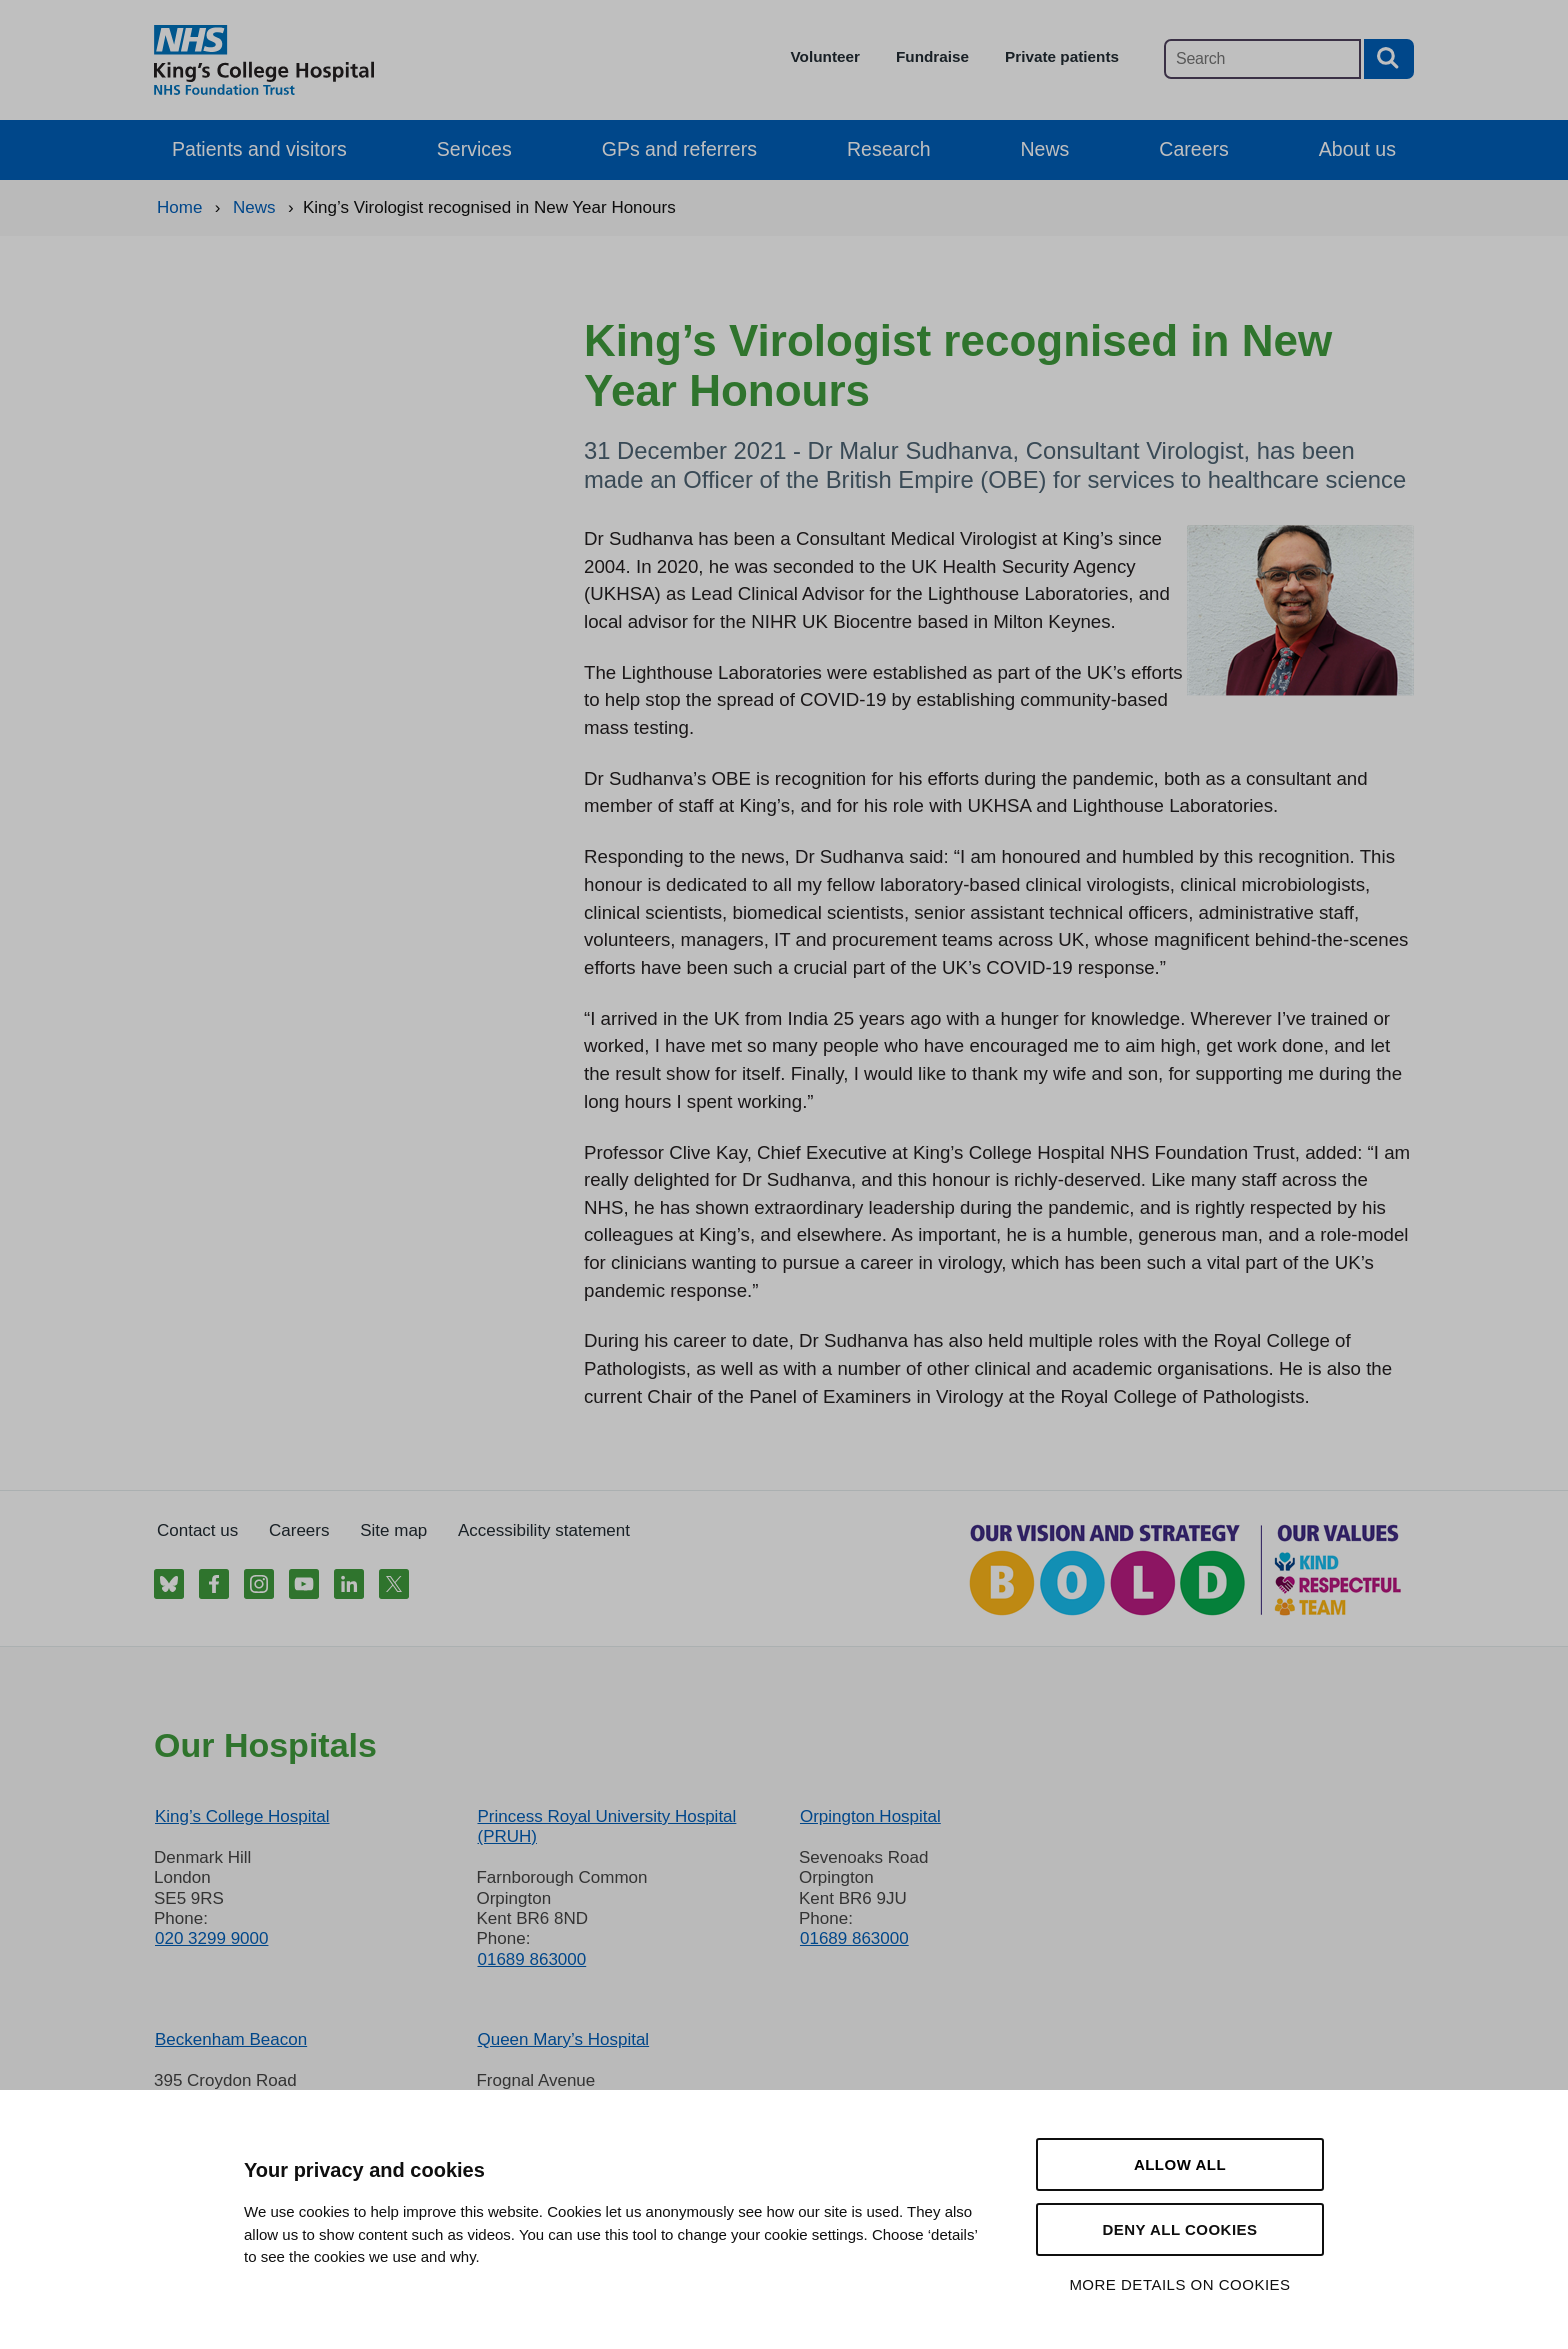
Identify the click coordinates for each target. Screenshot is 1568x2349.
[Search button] (1389, 59)
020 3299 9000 (211, 1938)
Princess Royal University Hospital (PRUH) (606, 1826)
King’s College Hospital (242, 1816)
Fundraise (932, 56)
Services (474, 149)
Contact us (197, 1530)
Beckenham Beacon (231, 2039)
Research (889, 149)
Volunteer (825, 56)
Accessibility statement (544, 1530)
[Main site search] (1262, 59)
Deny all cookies (1179, 2229)
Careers (1193, 149)
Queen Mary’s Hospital (563, 2039)
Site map (393, 1530)
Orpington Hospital (870, 1816)
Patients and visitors (259, 149)
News (1045, 149)
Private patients (1062, 56)
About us (1357, 149)
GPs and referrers (679, 149)
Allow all (1180, 2164)
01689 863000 (531, 1959)
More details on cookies (1179, 2284)
